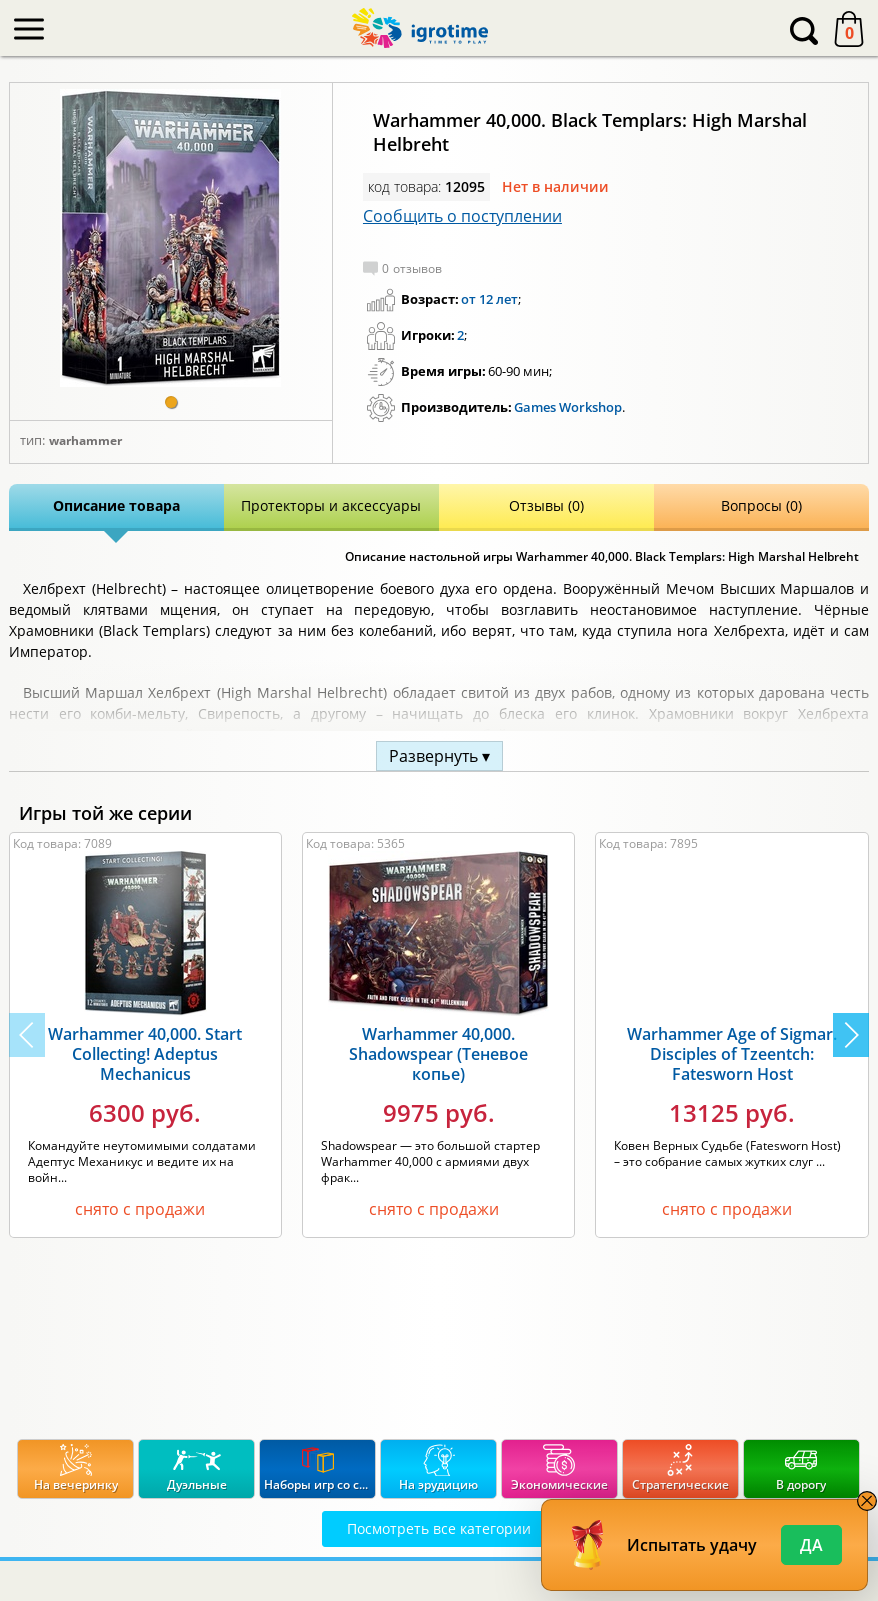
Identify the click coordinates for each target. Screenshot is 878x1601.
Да (811, 1545)
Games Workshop (568, 407)
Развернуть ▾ (439, 756)
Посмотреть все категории (439, 1528)
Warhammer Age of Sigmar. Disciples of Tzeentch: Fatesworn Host (732, 1054)
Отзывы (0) (546, 505)
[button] (171, 402)
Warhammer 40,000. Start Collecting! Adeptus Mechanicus (145, 1054)
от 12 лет (489, 299)
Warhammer (85, 441)
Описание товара (116, 505)
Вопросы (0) (761, 505)
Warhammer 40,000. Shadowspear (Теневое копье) (438, 1054)
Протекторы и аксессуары (331, 505)
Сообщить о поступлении (462, 216)
